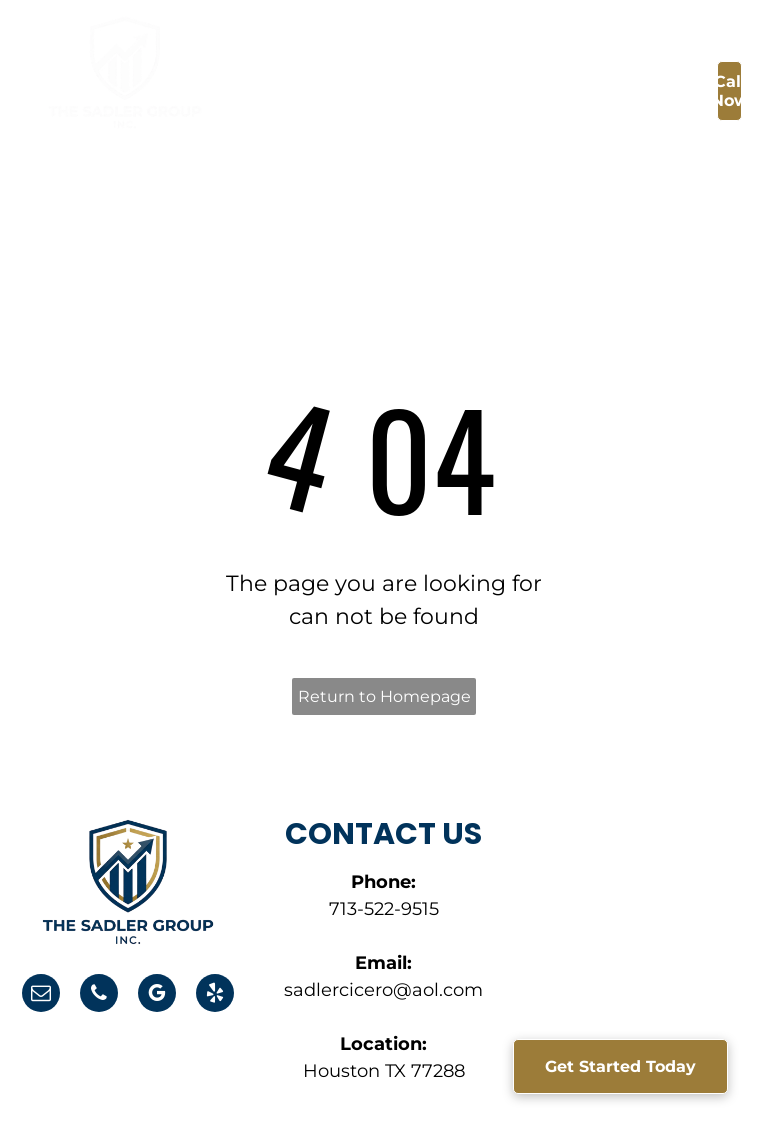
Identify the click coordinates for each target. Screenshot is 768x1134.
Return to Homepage (384, 696)
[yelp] (215, 995)
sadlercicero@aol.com (383, 990)
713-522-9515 (384, 909)
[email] (41, 995)
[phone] (99, 995)
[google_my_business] (157, 995)
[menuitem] (333, 96)
